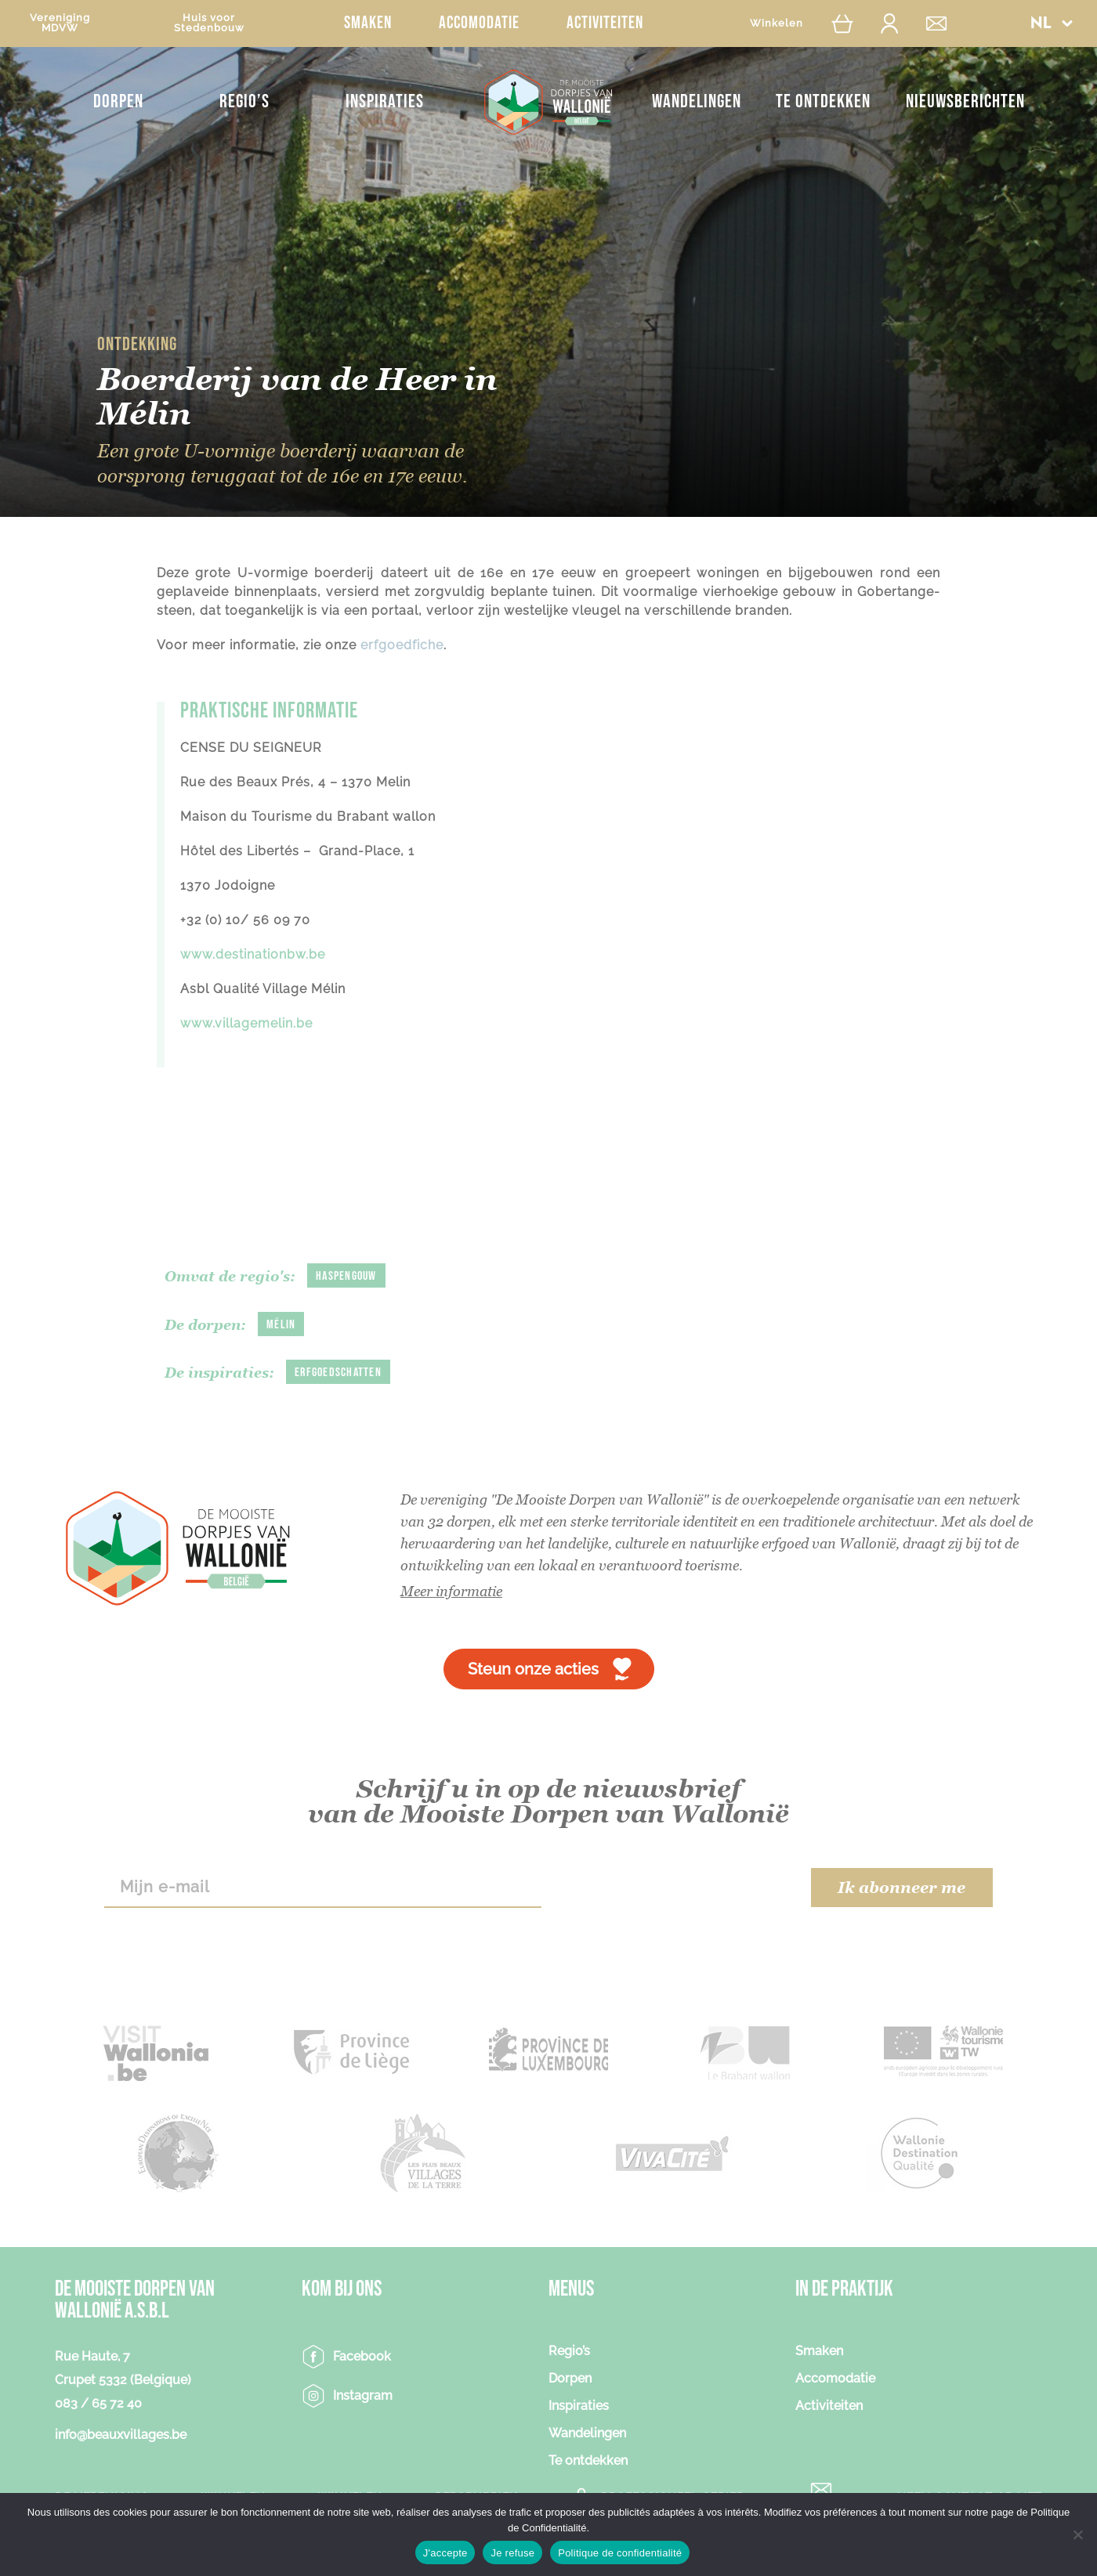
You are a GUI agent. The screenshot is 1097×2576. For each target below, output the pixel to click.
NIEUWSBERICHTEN (965, 101)
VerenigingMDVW (60, 23)
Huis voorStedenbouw (209, 23)
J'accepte (445, 2553)
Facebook (362, 2356)
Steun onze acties (533, 1669)
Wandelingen (696, 101)
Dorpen (118, 101)
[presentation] (676, 1887)
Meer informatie (451, 1591)
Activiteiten (605, 23)
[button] (1052, 23)
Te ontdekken (823, 101)
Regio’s (244, 101)
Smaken (368, 23)
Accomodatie (479, 23)
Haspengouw (346, 1276)
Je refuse (512, 2553)
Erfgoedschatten (338, 1372)
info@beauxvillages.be (120, 2434)
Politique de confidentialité (620, 2553)
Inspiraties (385, 101)
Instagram (363, 2395)
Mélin (280, 1324)
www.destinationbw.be (252, 954)
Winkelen (776, 23)
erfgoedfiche (402, 645)
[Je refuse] (1077, 2534)
